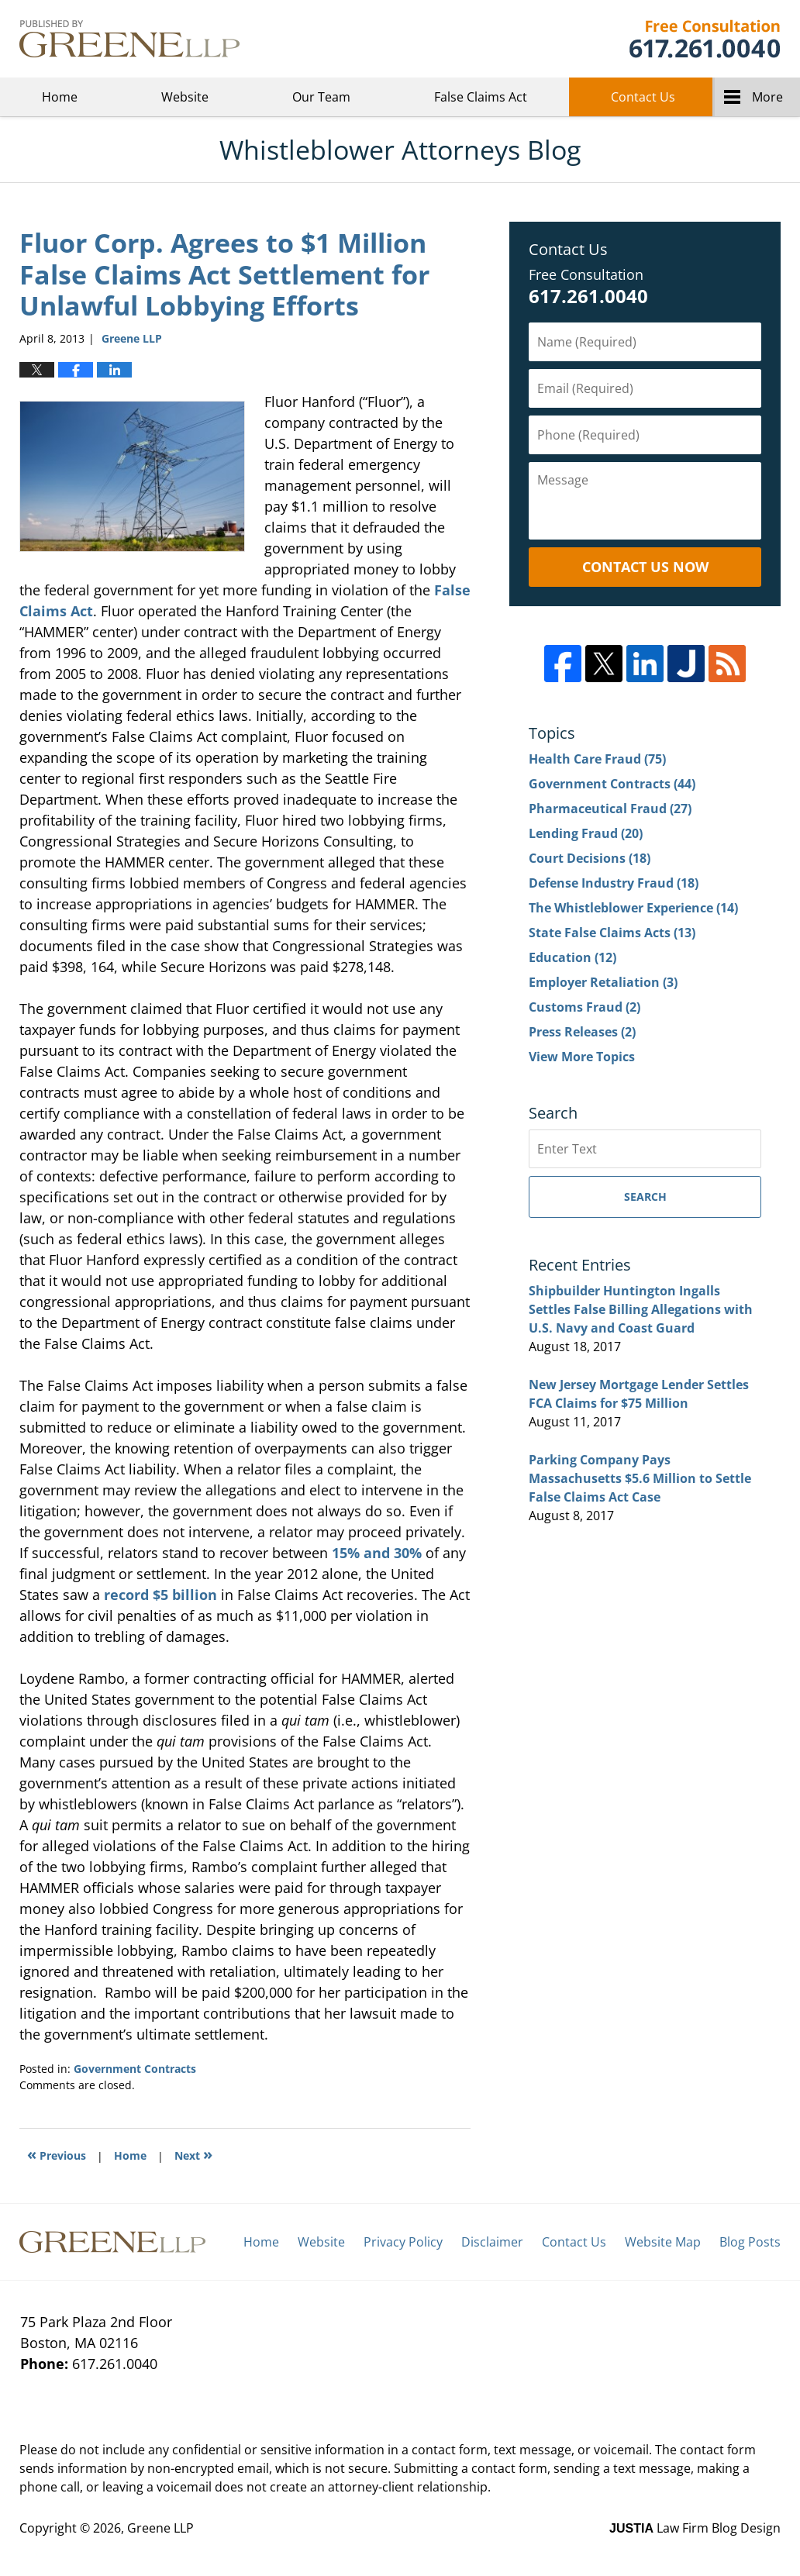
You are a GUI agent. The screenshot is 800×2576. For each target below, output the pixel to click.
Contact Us (643, 96)
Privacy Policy (403, 2241)
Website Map (663, 2241)
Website (185, 96)
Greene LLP (703, 38)
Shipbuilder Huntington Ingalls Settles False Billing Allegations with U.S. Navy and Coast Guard (641, 1309)
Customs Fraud (584, 1007)
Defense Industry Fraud (613, 882)
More (767, 96)
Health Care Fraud (597, 758)
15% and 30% (377, 1552)
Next (193, 2153)
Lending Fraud (586, 833)
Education (572, 957)
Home (60, 96)
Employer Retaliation (603, 982)
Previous (56, 2153)
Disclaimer (492, 2241)
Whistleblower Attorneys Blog (129, 38)
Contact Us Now (645, 566)
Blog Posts (750, 2241)
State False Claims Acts (612, 932)
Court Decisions (589, 858)
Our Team (321, 96)
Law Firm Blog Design (695, 2527)
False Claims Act (480, 96)
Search (645, 1196)
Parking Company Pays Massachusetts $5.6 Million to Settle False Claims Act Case (640, 1478)
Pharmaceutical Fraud (610, 808)
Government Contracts (135, 2068)
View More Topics (582, 1056)
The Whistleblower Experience (633, 907)
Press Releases (582, 1031)
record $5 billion (160, 1594)
